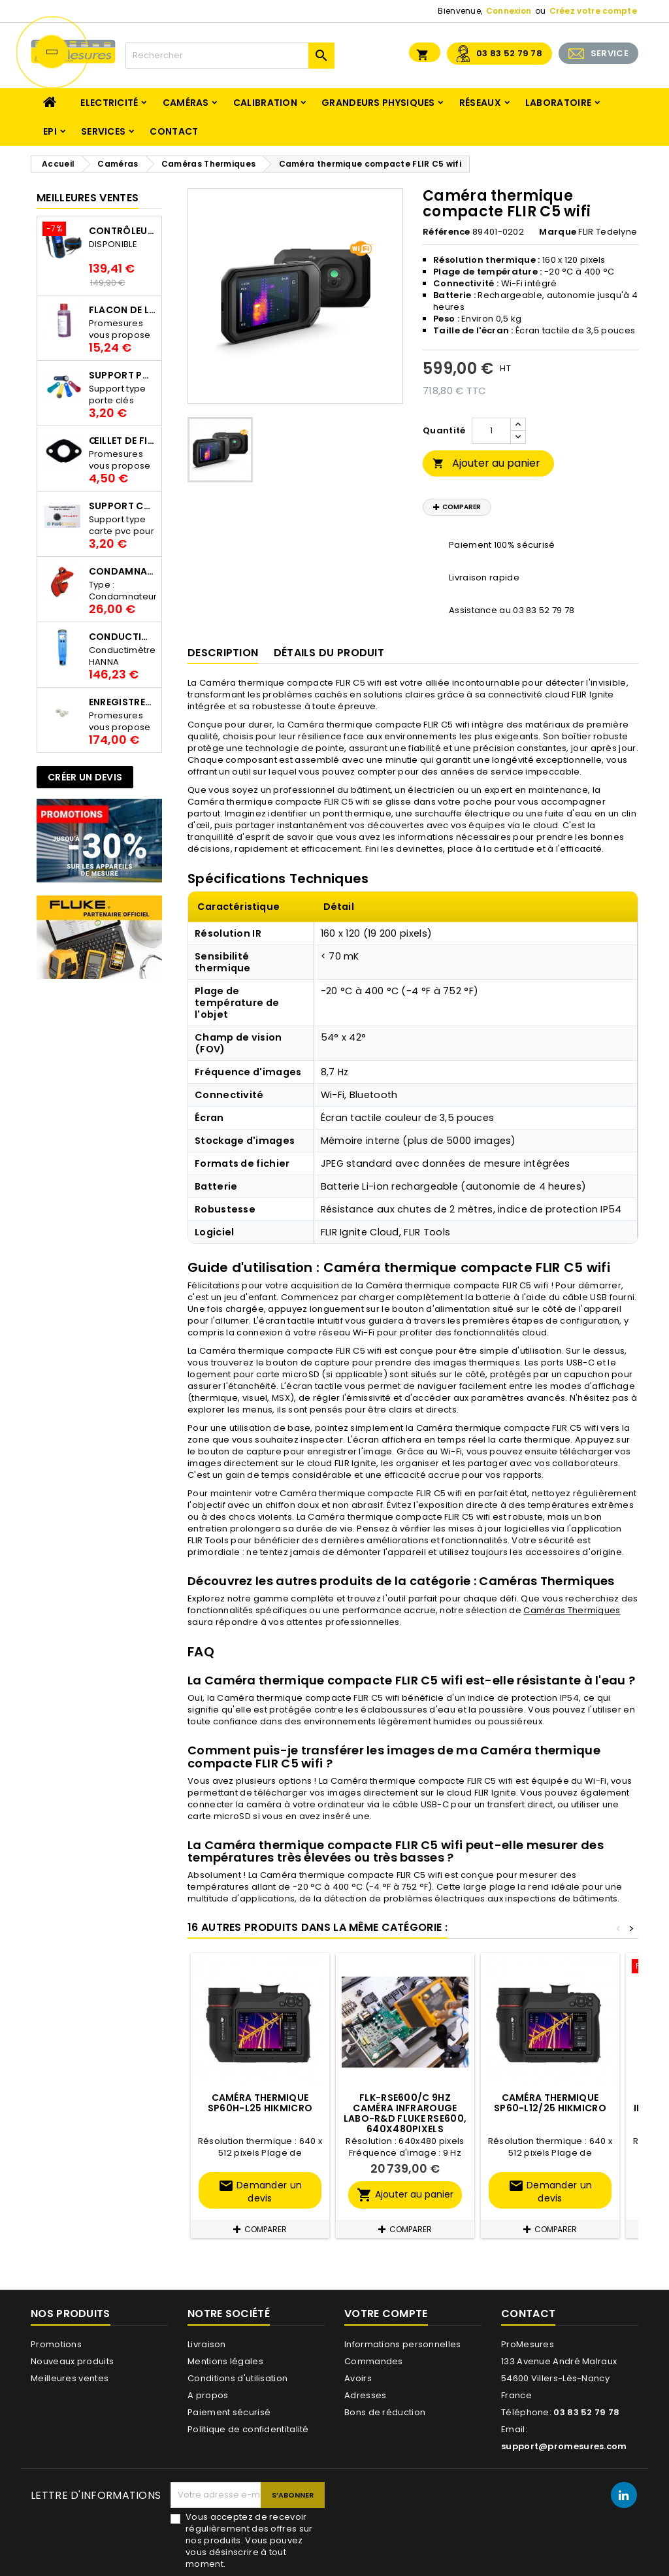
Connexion (509, 10)
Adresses (365, 2395)
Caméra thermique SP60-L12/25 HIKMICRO (550, 2103)
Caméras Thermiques (571, 1610)
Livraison (207, 2344)
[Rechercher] (229, 55)
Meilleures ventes (69, 2378)
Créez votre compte (593, 10)
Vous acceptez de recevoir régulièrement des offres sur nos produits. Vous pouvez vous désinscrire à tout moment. (249, 2540)
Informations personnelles (402, 2344)
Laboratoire (558, 102)
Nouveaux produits (72, 2361)
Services (103, 131)
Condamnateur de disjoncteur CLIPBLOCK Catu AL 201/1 (122, 571)
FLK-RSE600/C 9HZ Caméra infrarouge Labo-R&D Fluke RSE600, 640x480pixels (405, 2113)
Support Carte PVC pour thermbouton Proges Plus (122, 506)
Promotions (56, 2344)
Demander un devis (260, 2191)
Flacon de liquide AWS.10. (122, 310)
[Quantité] (491, 431)
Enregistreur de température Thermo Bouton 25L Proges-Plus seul (122, 702)
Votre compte (386, 2313)
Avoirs (358, 2378)
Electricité (109, 102)
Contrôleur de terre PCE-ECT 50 (122, 231)
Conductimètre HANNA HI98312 (122, 636)
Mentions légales (225, 2361)
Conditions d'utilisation (237, 2378)
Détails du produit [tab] (329, 652)
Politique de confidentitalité (248, 2429)
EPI (50, 131)
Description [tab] (223, 652)
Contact (174, 131)
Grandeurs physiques (378, 102)
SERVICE (609, 53)
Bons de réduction (384, 2412)
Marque (557, 232)
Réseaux (480, 102)
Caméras (186, 102)
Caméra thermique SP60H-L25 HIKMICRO (260, 2103)
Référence (446, 232)
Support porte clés (122, 375)
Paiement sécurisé (229, 2412)
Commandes (373, 2361)
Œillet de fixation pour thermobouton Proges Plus (122, 440)
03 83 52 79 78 (509, 53)
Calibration (265, 102)
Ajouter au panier (486, 463)
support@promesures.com (564, 2446)
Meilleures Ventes (88, 197)
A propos (208, 2395)
